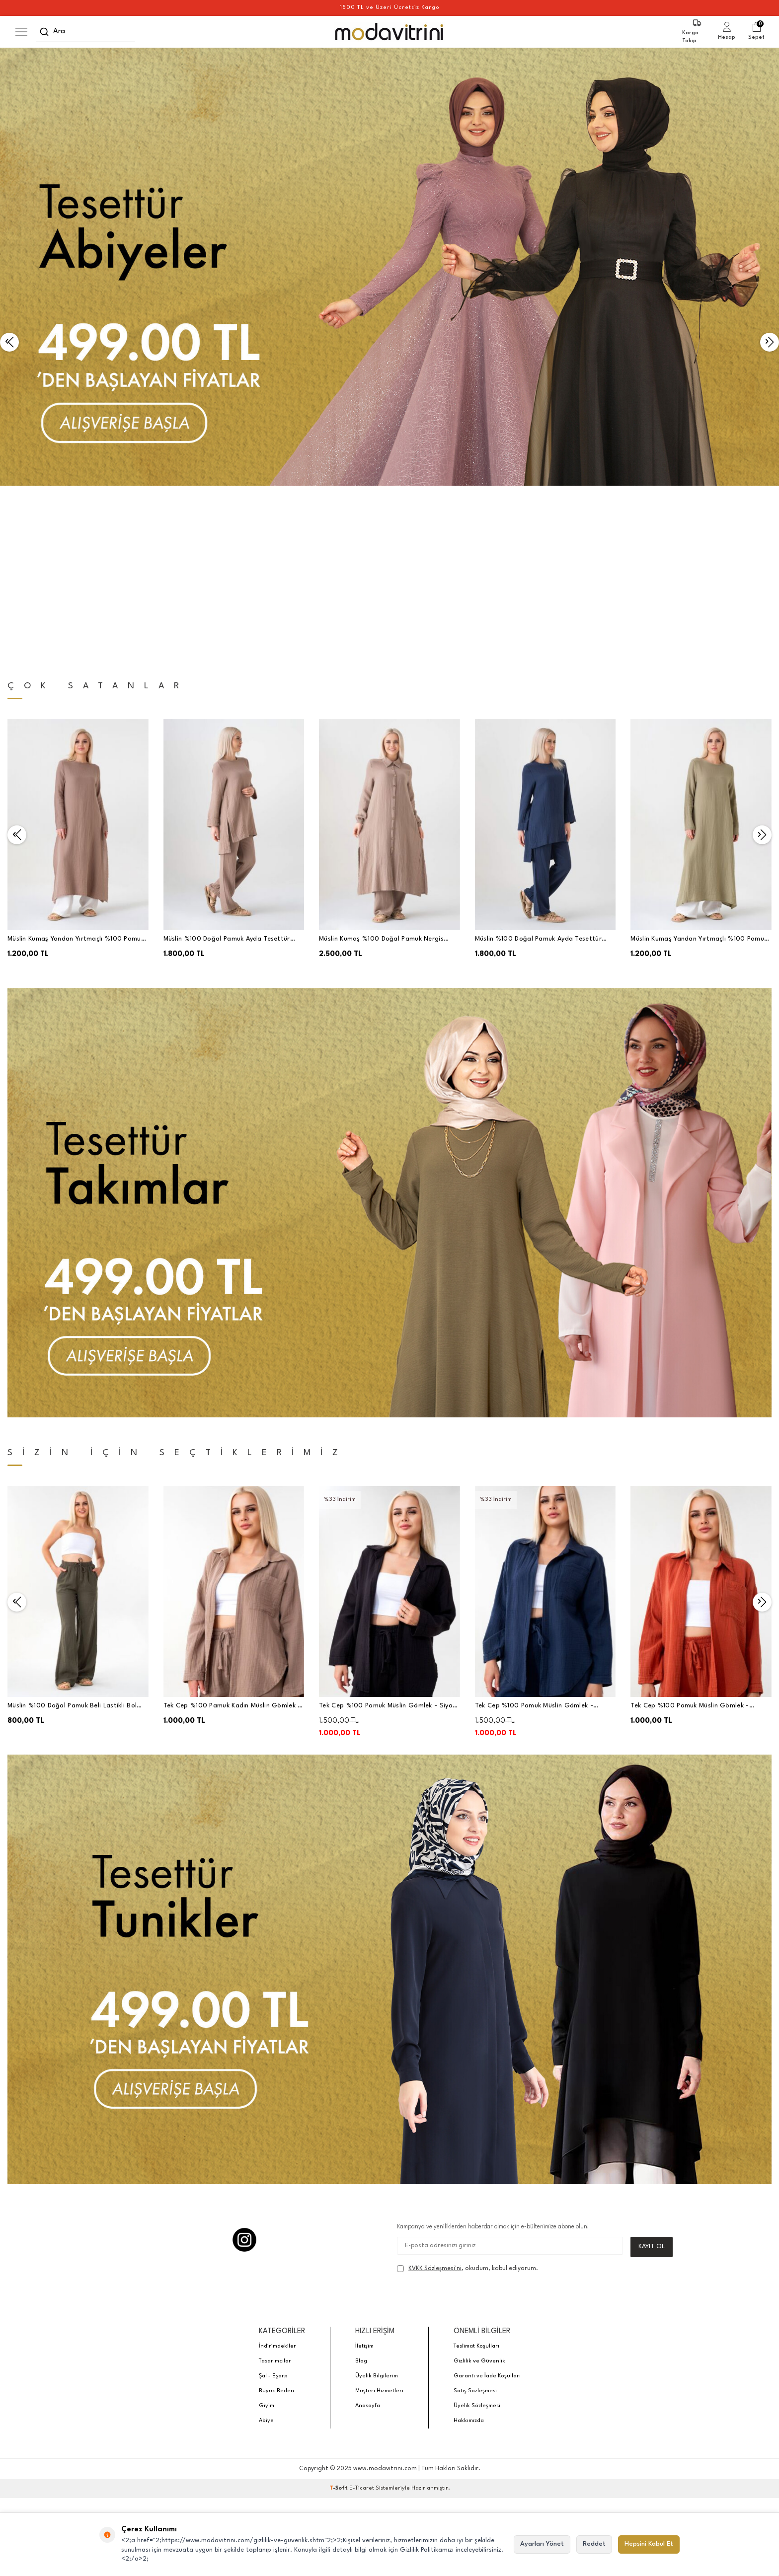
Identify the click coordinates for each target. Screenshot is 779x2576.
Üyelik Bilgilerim (376, 2204)
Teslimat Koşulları (476, 2174)
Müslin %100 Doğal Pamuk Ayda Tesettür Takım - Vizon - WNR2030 (226, 767)
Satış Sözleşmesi (475, 2218)
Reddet (594, 2544)
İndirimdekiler (277, 2174)
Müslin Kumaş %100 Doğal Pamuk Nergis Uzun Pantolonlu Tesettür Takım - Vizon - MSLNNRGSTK (383, 767)
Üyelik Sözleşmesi (477, 2233)
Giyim (266, 2233)
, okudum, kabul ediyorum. (467, 2096)
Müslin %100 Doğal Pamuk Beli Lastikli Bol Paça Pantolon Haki (72, 1534)
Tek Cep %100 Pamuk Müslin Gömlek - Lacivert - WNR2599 (534, 1534)
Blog (361, 2189)
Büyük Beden (276, 2218)
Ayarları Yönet (542, 2544)
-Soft (339, 2316)
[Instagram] (244, 2067)
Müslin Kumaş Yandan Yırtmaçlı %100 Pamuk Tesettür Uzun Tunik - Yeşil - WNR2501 (698, 767)
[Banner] (389, 267)
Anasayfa (367, 2233)
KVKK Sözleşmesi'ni (435, 2096)
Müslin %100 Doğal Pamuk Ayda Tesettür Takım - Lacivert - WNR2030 (538, 767)
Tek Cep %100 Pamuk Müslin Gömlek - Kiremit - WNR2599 (689, 1534)
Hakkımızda (469, 2248)
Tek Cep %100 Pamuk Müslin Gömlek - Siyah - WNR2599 (387, 1534)
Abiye (266, 2248)
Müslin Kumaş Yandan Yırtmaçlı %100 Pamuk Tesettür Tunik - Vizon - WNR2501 (75, 767)
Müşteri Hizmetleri (379, 2218)
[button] (9, 255)
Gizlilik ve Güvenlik (479, 2189)
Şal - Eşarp (273, 2204)
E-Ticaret (361, 2316)
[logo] (390, 32)
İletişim (364, 2174)
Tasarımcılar (275, 2189)
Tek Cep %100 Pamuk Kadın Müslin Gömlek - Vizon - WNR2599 (232, 1534)
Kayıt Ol (651, 2074)
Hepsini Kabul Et (648, 2544)
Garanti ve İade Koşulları (487, 2204)
